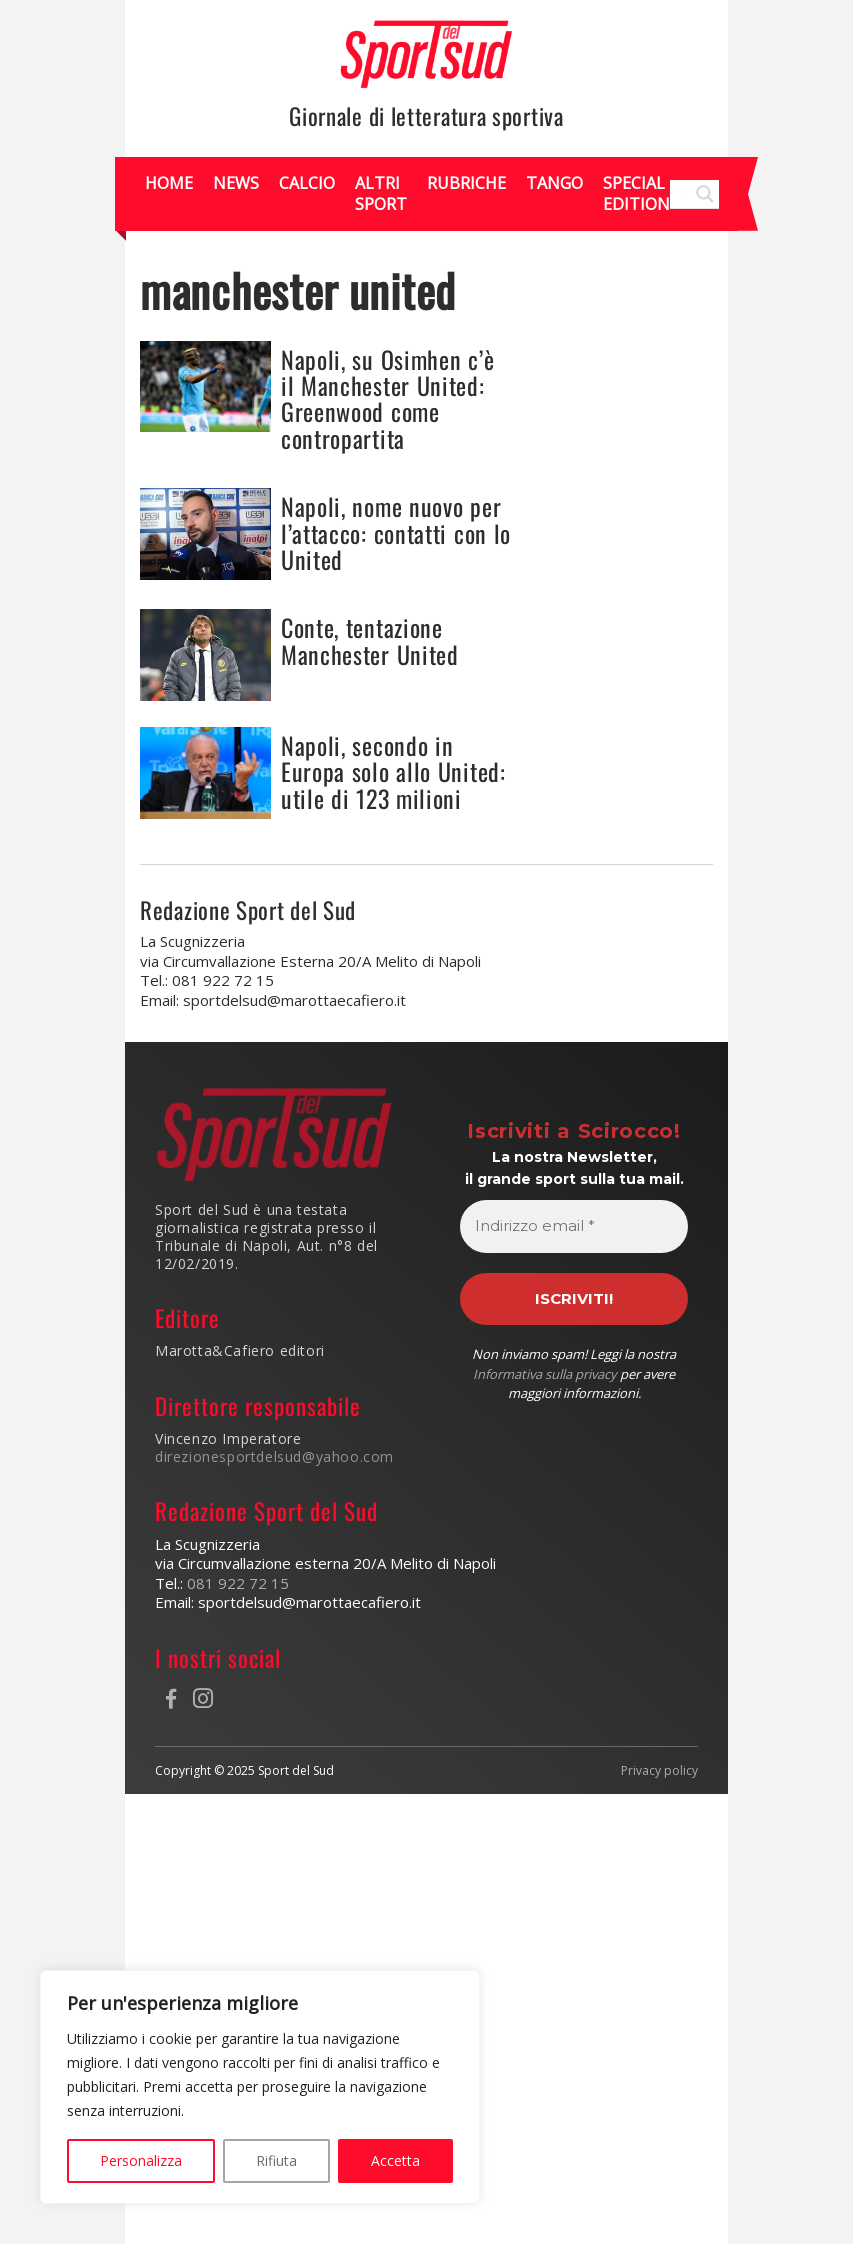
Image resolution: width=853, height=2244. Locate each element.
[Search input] (685, 194)
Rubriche (466, 183)
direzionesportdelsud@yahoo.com (274, 1456)
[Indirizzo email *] (574, 1226)
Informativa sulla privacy (545, 1374)
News (236, 183)
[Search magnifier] (705, 194)
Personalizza (141, 2160)
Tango (554, 183)
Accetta (395, 2160)
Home (169, 183)
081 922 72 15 (238, 1583)
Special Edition (636, 193)
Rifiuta (276, 2160)
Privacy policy (659, 1771)
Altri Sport (381, 193)
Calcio (307, 183)
